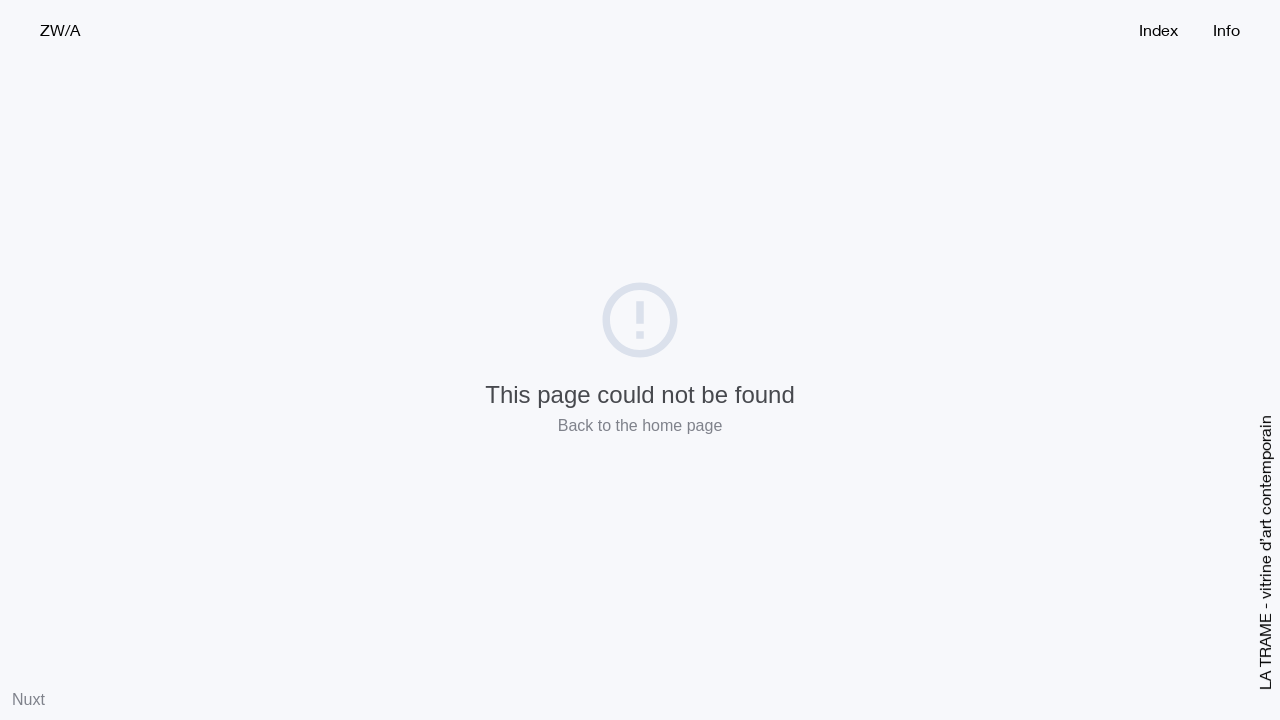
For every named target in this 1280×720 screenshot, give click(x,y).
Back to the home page (640, 425)
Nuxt (28, 699)
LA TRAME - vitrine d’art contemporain (1263, 552)
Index (1158, 29)
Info (1226, 29)
